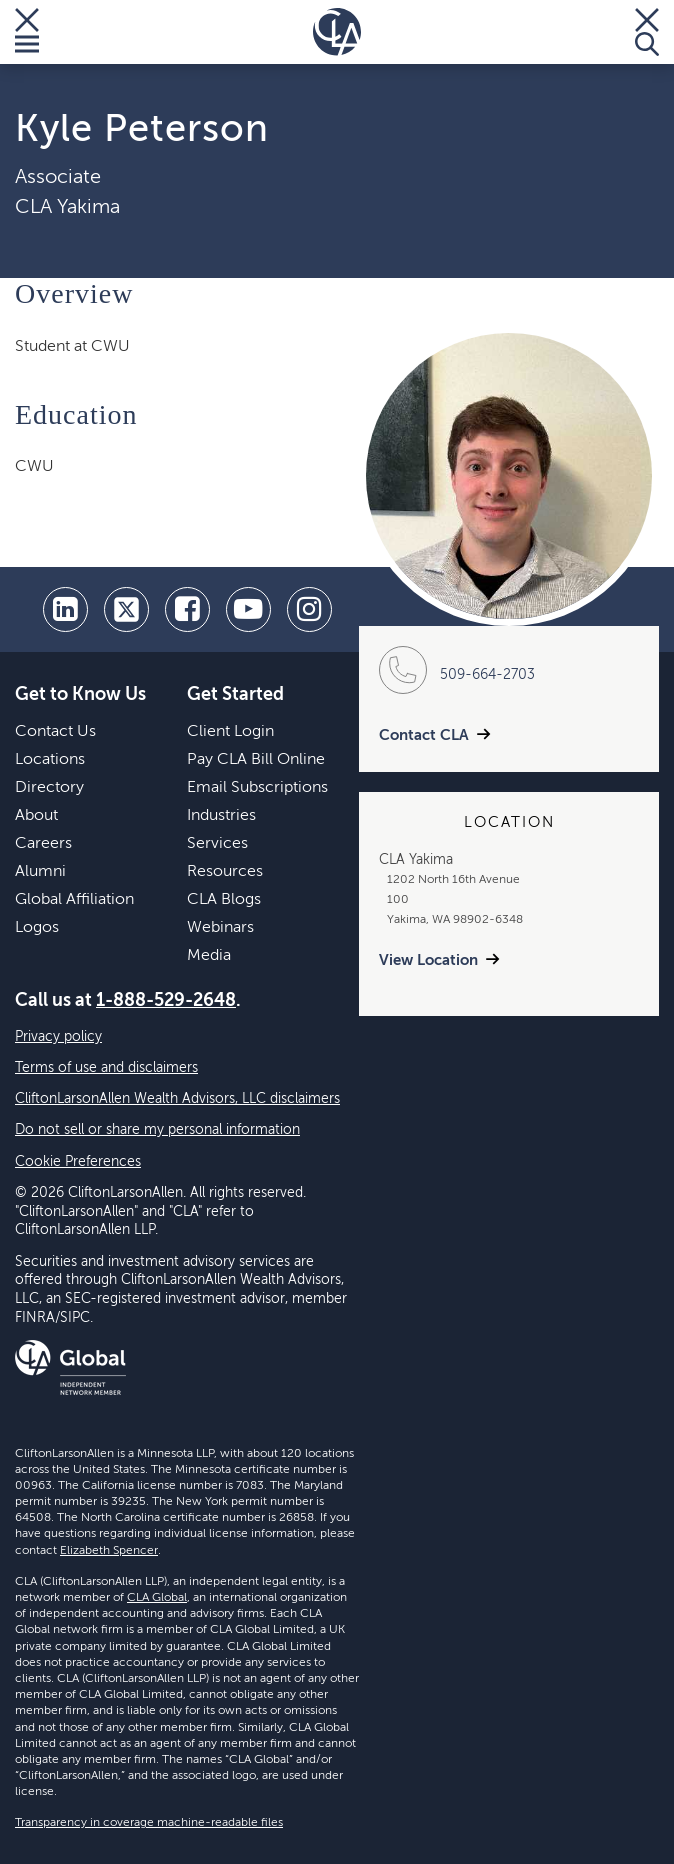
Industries (221, 816)
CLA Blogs (224, 900)
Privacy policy (58, 1037)
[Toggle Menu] (27, 32)
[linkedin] (65, 609)
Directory (49, 788)
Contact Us (55, 732)
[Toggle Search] (647, 32)
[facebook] (187, 609)
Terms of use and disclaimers (106, 1068)
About (36, 816)
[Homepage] (337, 32)
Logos (37, 928)
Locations (50, 760)
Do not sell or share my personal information (157, 1130)
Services (217, 844)
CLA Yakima (67, 208)
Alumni (40, 872)
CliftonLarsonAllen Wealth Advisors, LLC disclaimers (177, 1099)
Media (209, 956)
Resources (225, 872)
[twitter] (126, 609)
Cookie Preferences (78, 1162)
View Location (428, 960)
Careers (43, 844)
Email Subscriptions (257, 788)
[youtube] (248, 609)
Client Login (230, 732)
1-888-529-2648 (166, 1001)
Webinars (220, 928)
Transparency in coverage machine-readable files (149, 1823)
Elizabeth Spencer (109, 1551)
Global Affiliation (74, 900)
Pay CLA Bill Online (256, 760)
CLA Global (157, 1598)
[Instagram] (309, 609)
